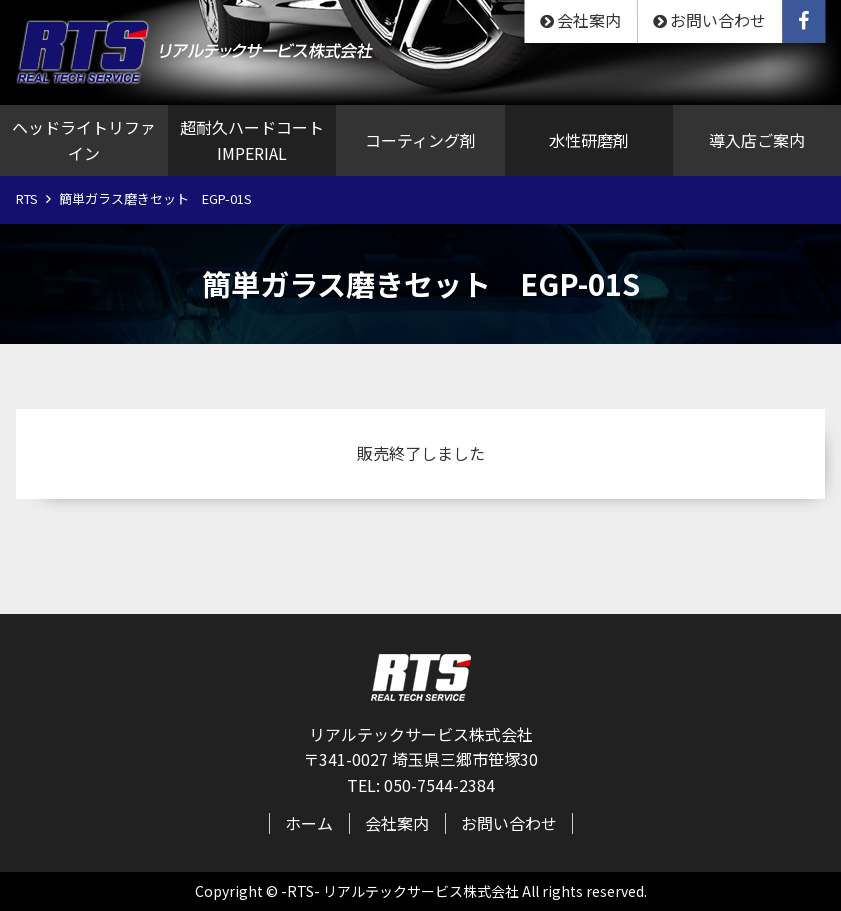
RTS (27, 198)
